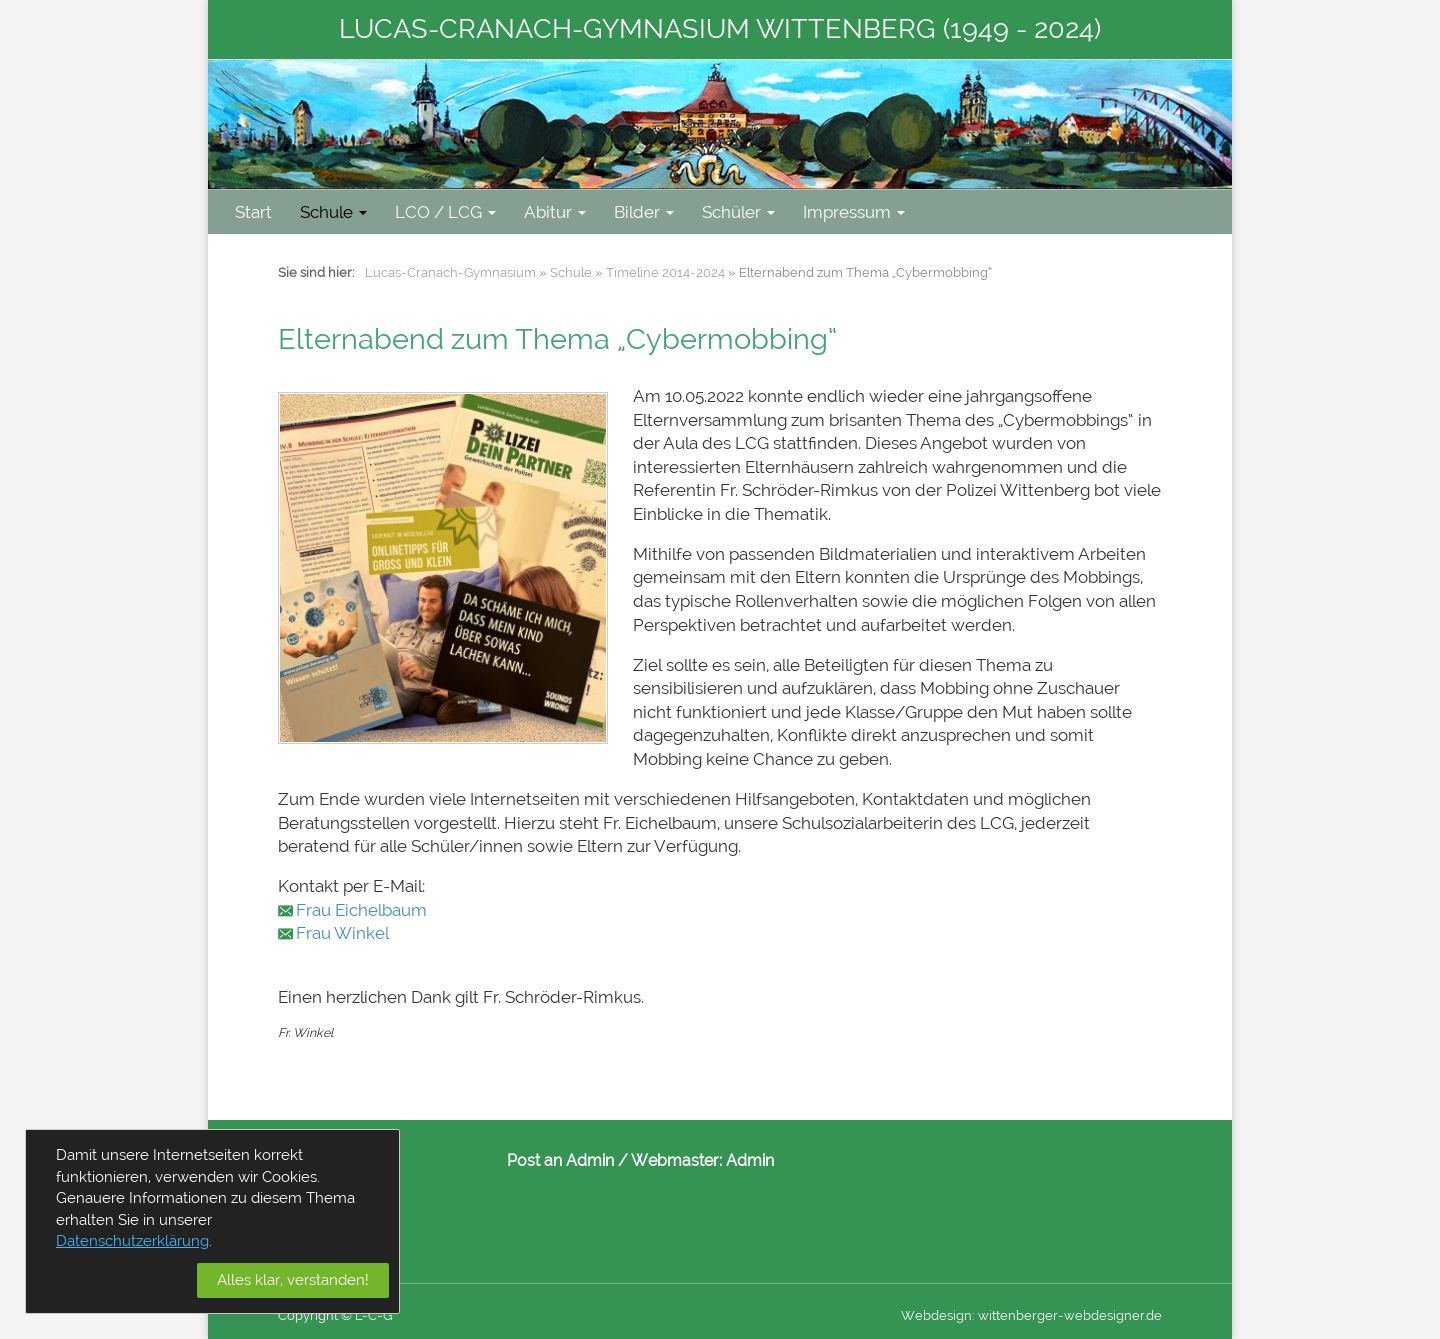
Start (253, 212)
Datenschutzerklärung (132, 1241)
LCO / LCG (445, 212)
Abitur (555, 212)
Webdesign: (938, 1315)
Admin (750, 1160)
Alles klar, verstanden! (293, 1280)
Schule (333, 212)
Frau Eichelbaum (361, 910)
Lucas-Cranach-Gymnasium (450, 272)
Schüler (738, 212)
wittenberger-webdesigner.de (1070, 1315)
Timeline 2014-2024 (665, 272)
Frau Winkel (342, 933)
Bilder (644, 212)
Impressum (854, 212)
